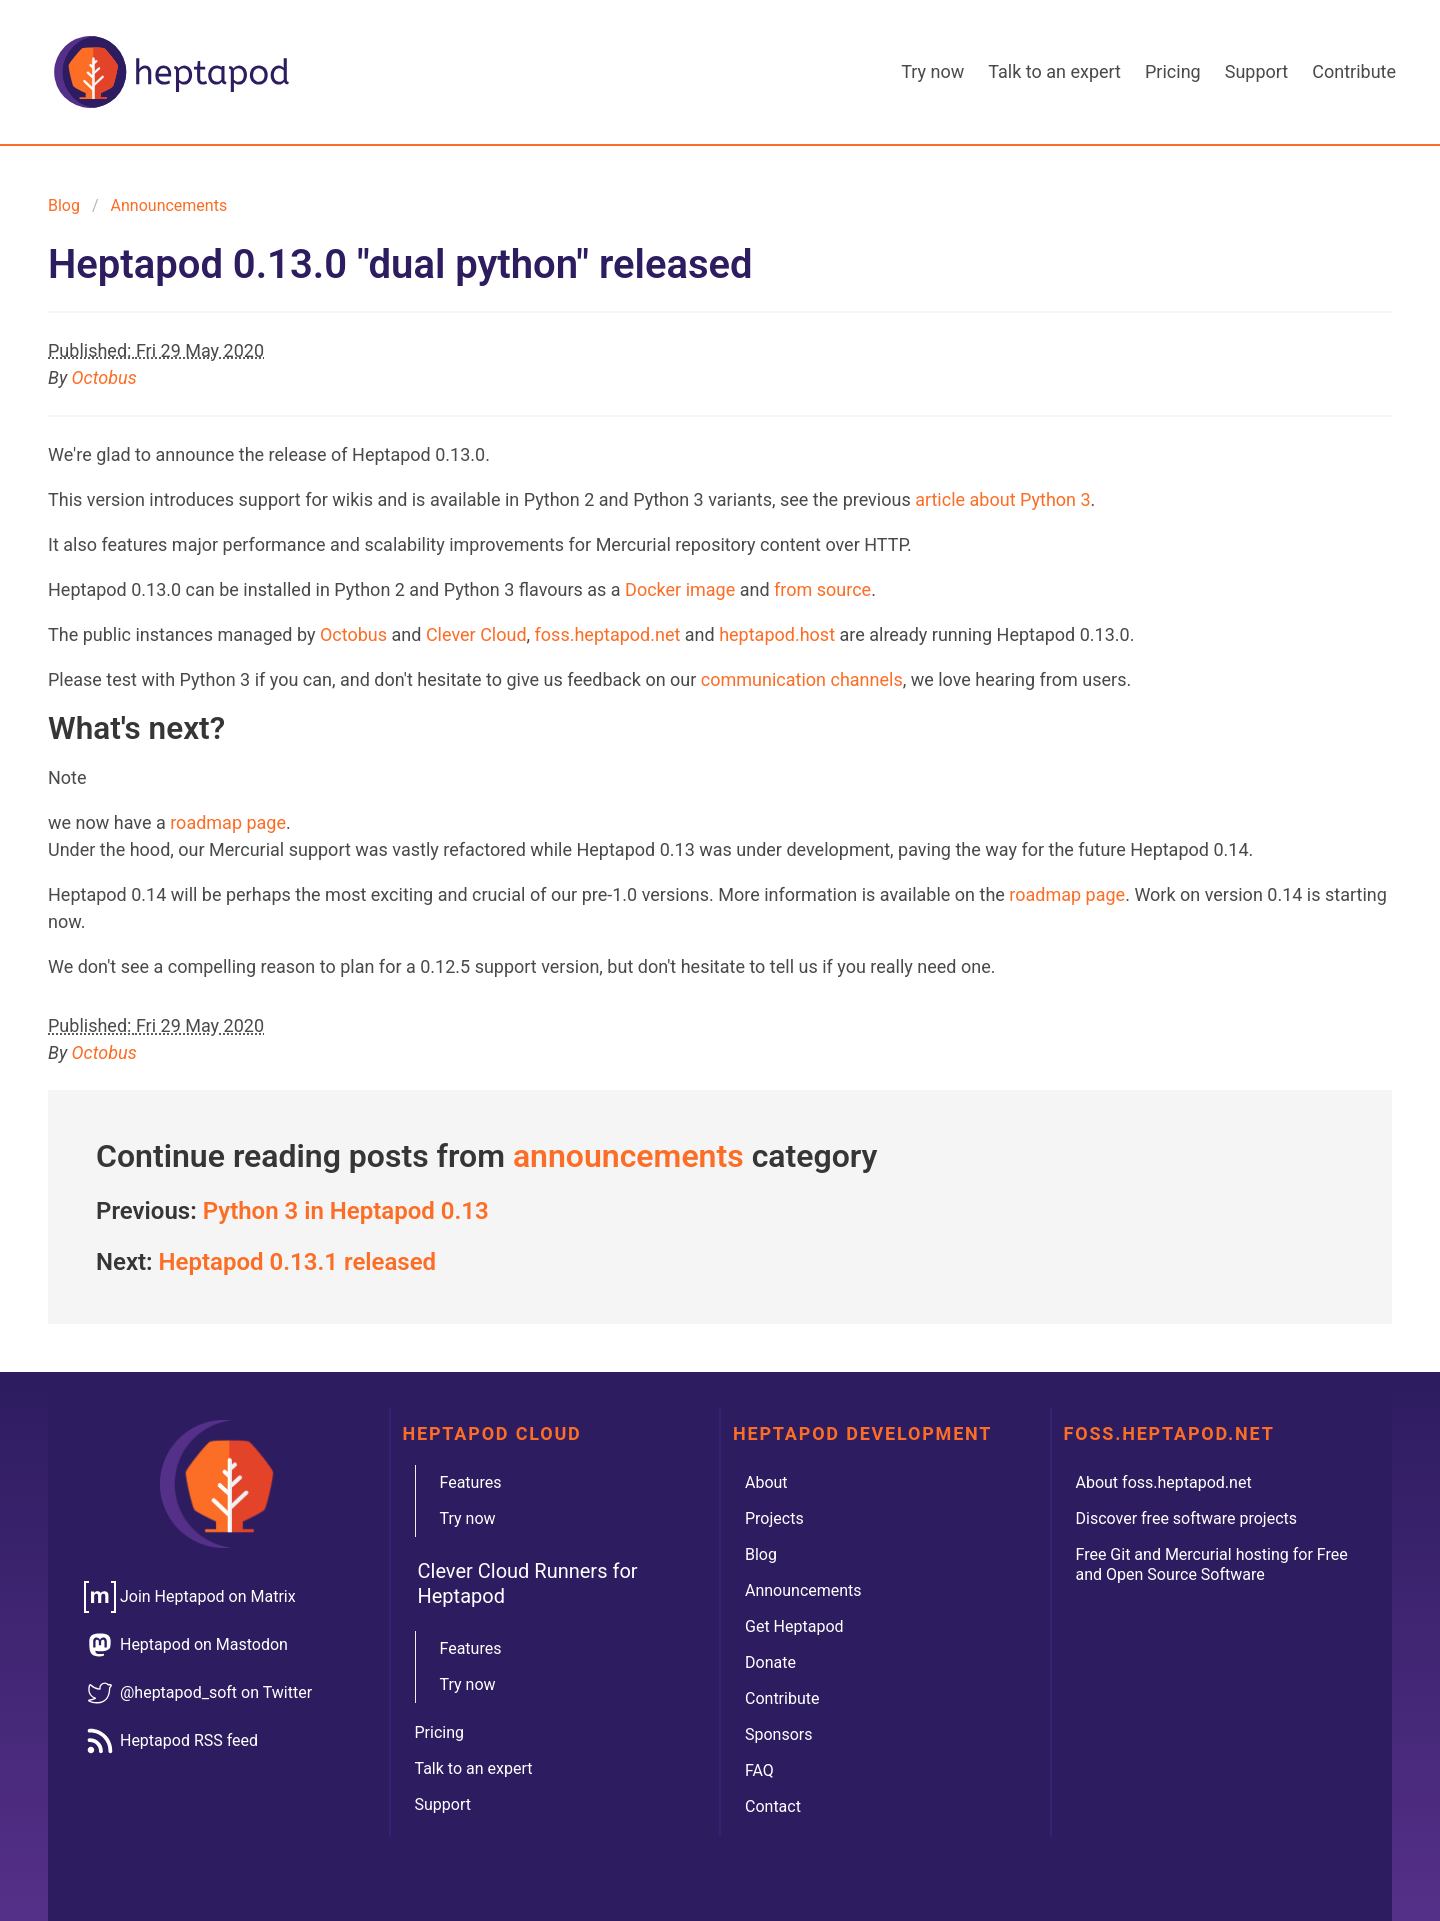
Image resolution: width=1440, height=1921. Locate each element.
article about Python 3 (1002, 499)
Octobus (104, 377)
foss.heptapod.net (608, 634)
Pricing (1173, 71)
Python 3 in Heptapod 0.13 (346, 1211)
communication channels (802, 679)
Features (471, 1482)
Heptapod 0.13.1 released (298, 1262)
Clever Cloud (476, 634)
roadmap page (228, 822)
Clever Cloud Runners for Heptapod (528, 1583)
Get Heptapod (794, 1626)
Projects (774, 1518)
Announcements (803, 1590)
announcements (169, 205)
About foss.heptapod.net (1164, 1482)
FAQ (759, 1770)
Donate (770, 1662)
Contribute (1354, 71)
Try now (932, 71)
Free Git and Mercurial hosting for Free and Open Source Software (1212, 1564)
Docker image (680, 589)
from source (822, 589)
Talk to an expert (1054, 71)
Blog (64, 205)
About (766, 1482)
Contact (773, 1806)
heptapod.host (777, 634)
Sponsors (779, 1734)
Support (1257, 71)
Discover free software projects (1187, 1518)
